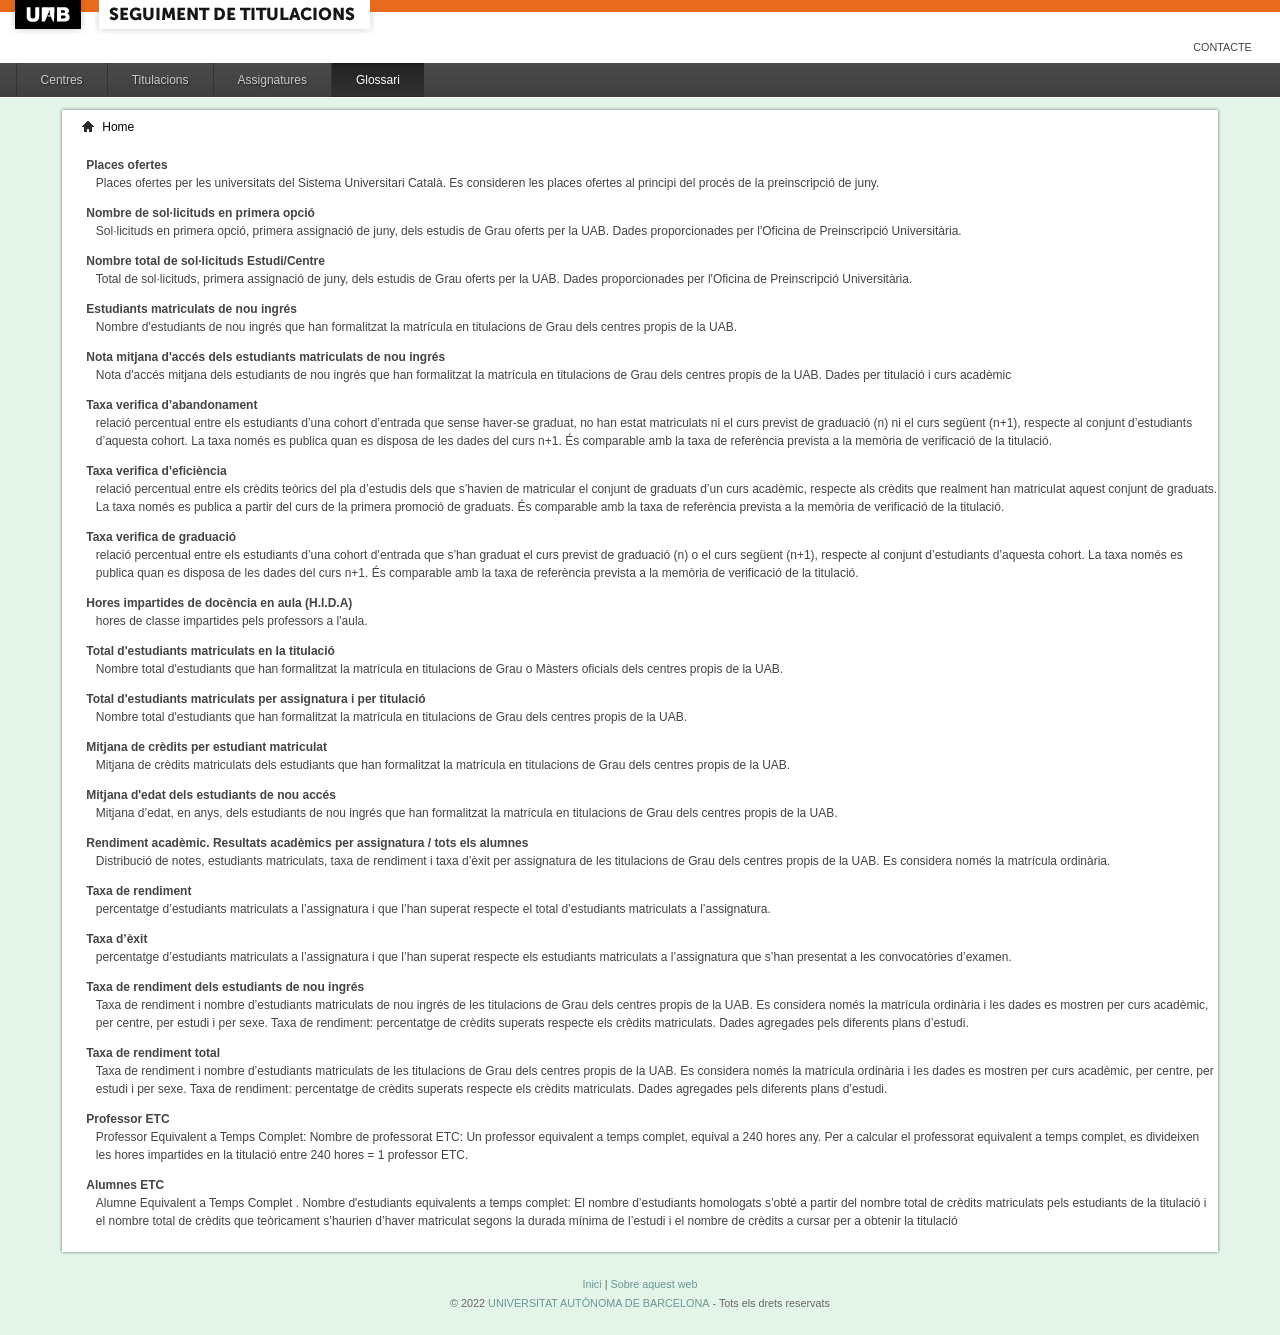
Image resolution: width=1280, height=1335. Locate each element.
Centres (62, 80)
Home (118, 127)
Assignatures (272, 80)
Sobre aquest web (653, 1284)
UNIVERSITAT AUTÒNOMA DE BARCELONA (598, 1303)
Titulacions (160, 80)
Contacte (1222, 47)
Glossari (378, 80)
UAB (50, 14)
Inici (591, 1284)
